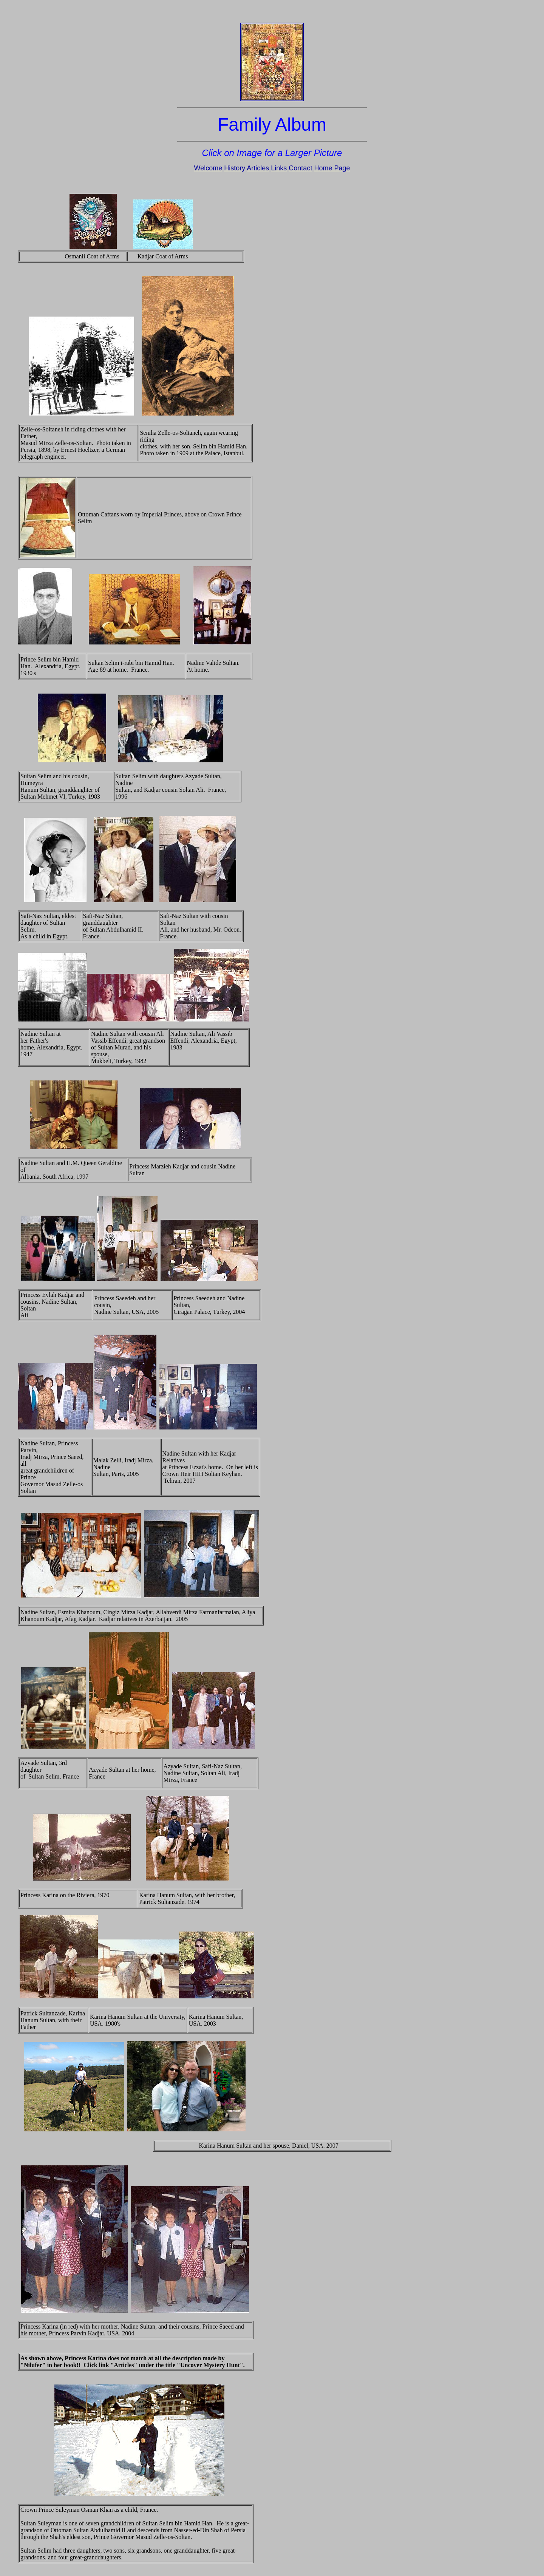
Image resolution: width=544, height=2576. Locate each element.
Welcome (208, 168)
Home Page (332, 168)
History (234, 168)
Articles (258, 168)
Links (279, 168)
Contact (300, 168)
